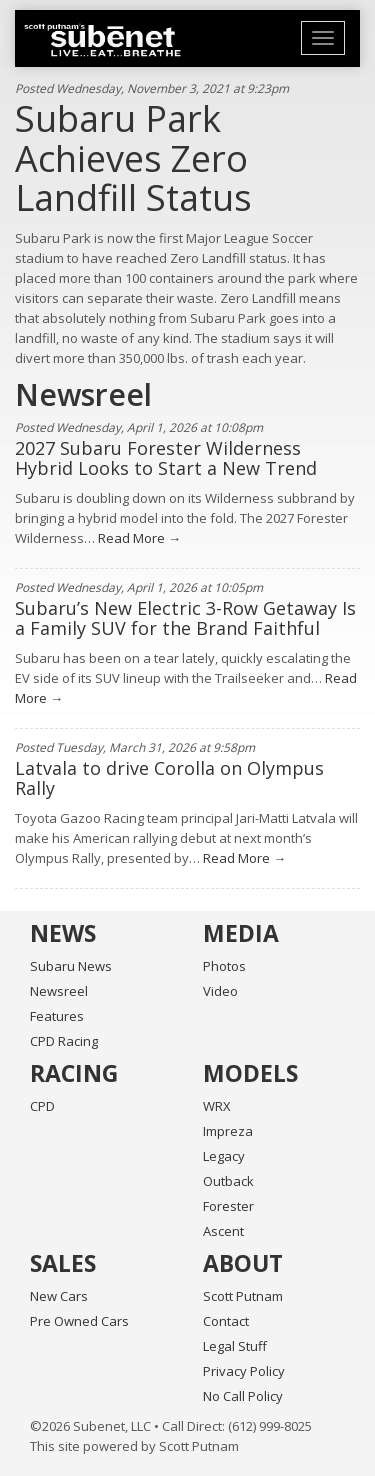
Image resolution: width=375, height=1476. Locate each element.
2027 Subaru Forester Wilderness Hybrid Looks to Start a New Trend (166, 458)
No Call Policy (243, 1396)
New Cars (59, 1296)
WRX (217, 1106)
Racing (74, 1073)
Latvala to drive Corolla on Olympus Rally (169, 778)
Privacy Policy (244, 1371)
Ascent (223, 1231)
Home (102, 40)
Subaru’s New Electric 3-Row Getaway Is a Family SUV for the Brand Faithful (185, 618)
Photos (224, 966)
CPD (42, 1106)
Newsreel (59, 991)
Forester (228, 1206)
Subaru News (71, 966)
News (63, 933)
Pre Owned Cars (79, 1321)
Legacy (224, 1156)
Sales (63, 1263)
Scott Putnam (243, 1296)
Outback (228, 1181)
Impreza (228, 1131)
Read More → (138, 538)
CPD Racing (64, 1041)
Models (250, 1073)
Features (57, 1016)
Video (220, 991)
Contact (226, 1321)
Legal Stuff (235, 1346)
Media (241, 933)
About (243, 1263)
